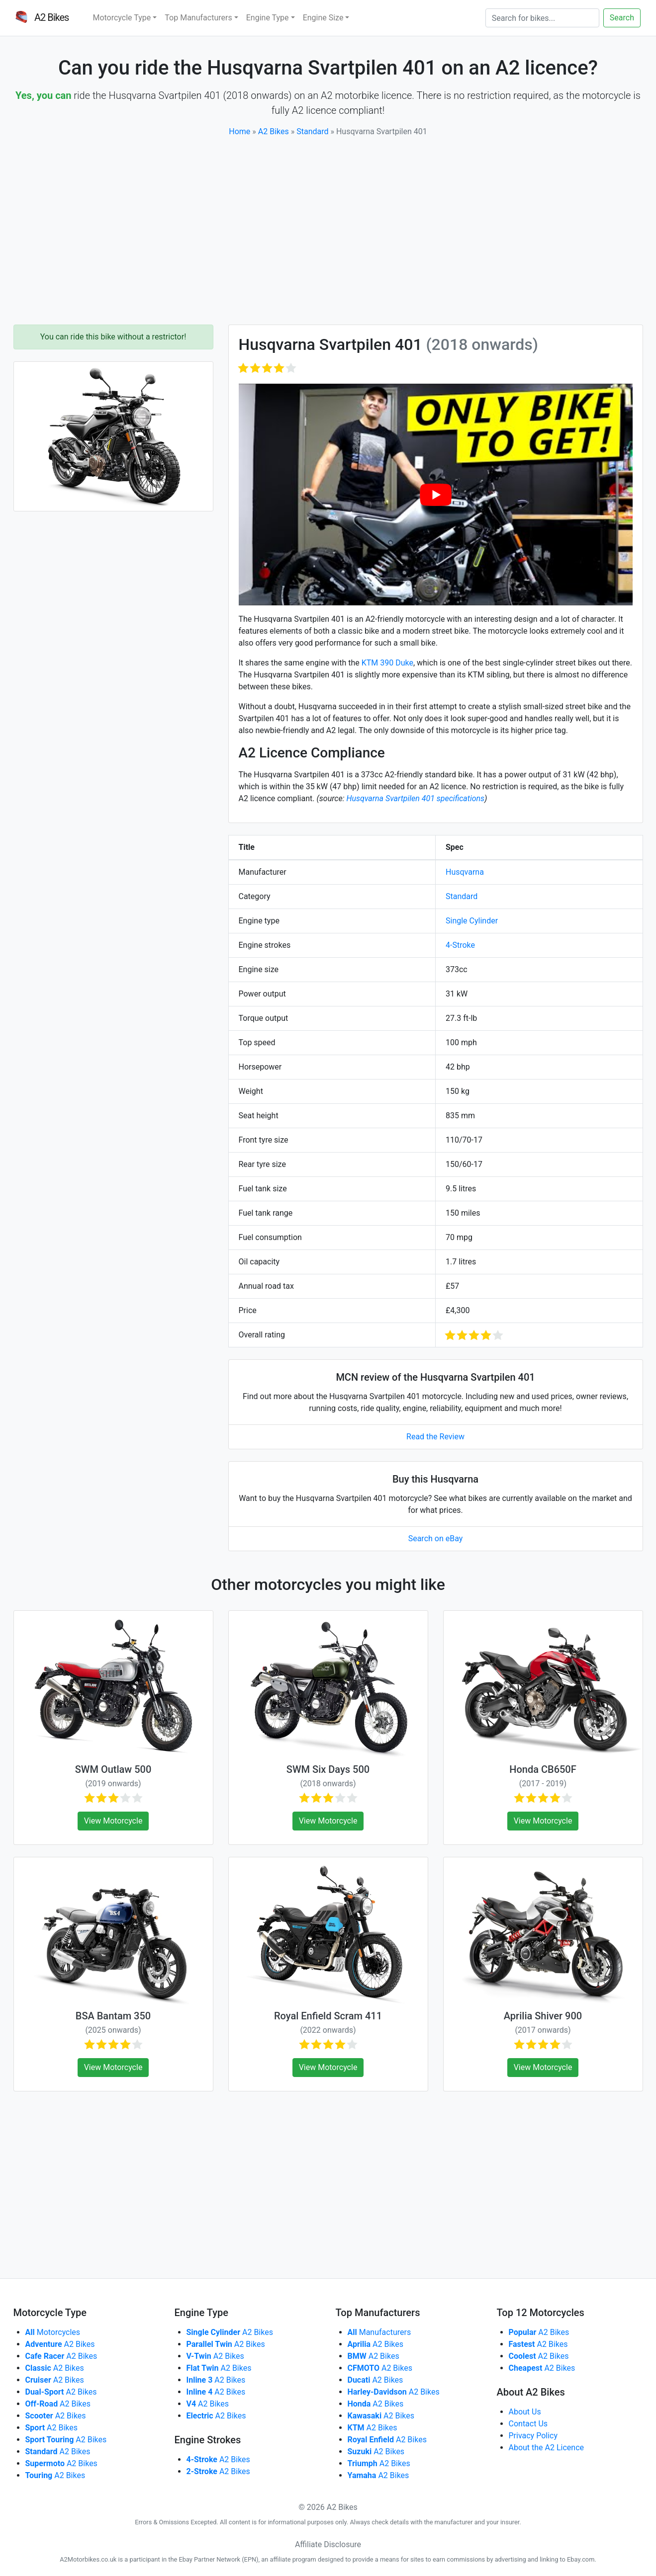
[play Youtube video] (436, 494)
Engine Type (267, 17)
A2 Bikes (273, 131)
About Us (525, 2411)
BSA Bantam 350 (113, 2016)
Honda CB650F (542, 1769)
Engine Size (323, 17)
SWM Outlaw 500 (113, 1769)
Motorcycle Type (122, 17)
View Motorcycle (113, 1821)
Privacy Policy (533, 2435)
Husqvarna (465, 872)
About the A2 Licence (546, 2447)
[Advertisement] (328, 231)
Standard (312, 131)
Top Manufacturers (198, 17)
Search (622, 17)
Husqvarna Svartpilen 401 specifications (415, 798)
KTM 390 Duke (387, 662)
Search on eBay (435, 1538)
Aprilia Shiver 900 (543, 2016)
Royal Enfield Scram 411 (328, 2016)
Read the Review (435, 1436)
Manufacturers (379, 2332)
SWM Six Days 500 (328, 1769)
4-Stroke (460, 945)
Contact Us (528, 2423)
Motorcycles (53, 2332)
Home (239, 131)
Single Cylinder (472, 920)
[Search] (542, 17)
